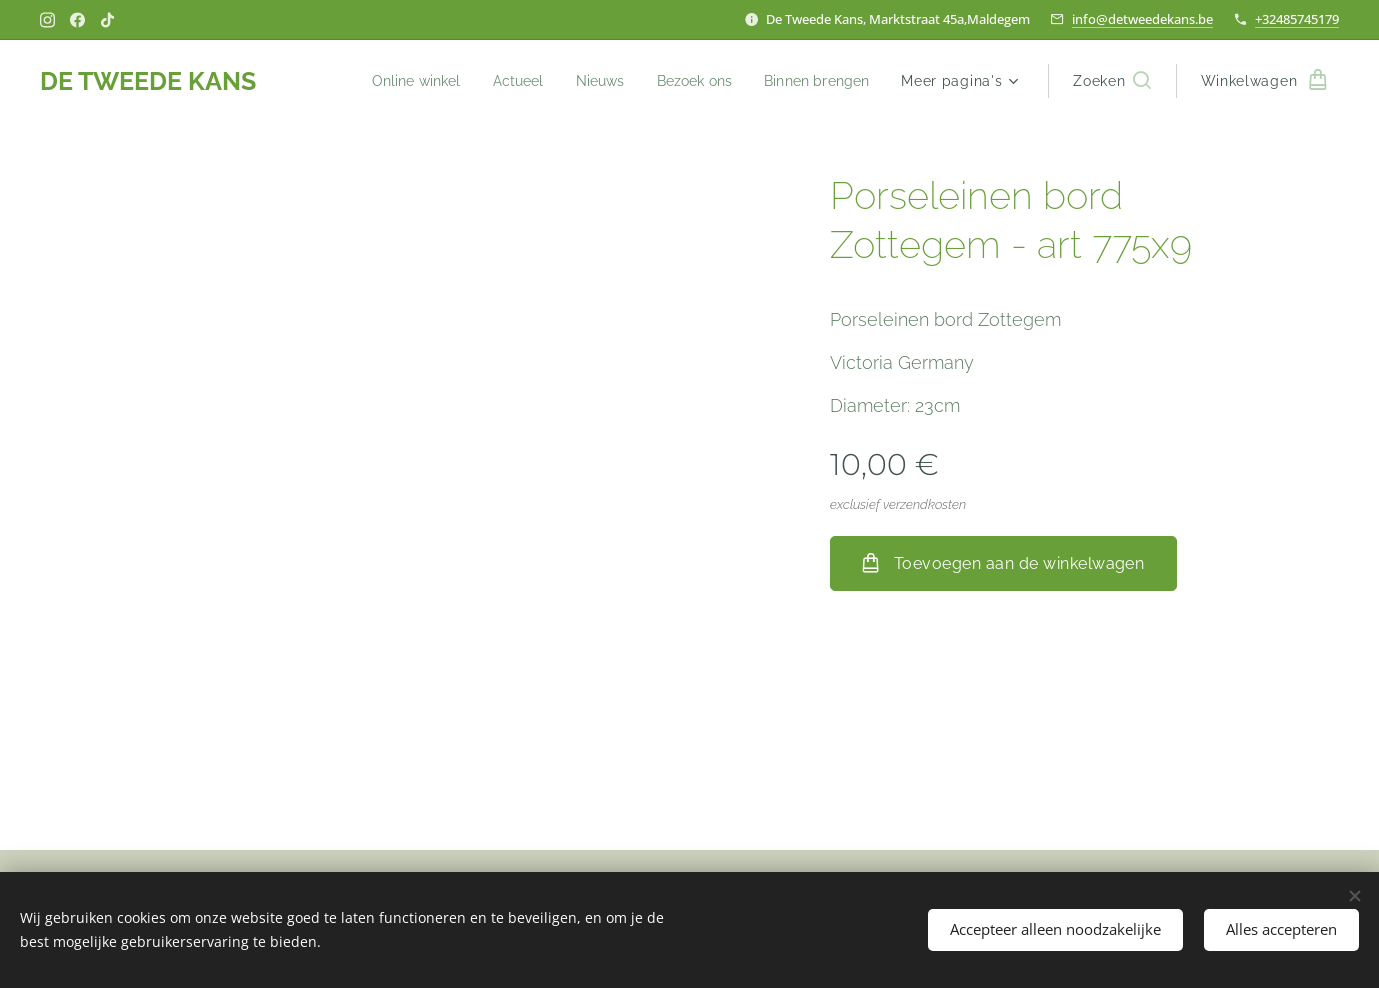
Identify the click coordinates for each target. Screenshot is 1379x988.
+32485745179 (1297, 19)
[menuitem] (397, 81)
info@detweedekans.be (1142, 19)
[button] (1111, 81)
